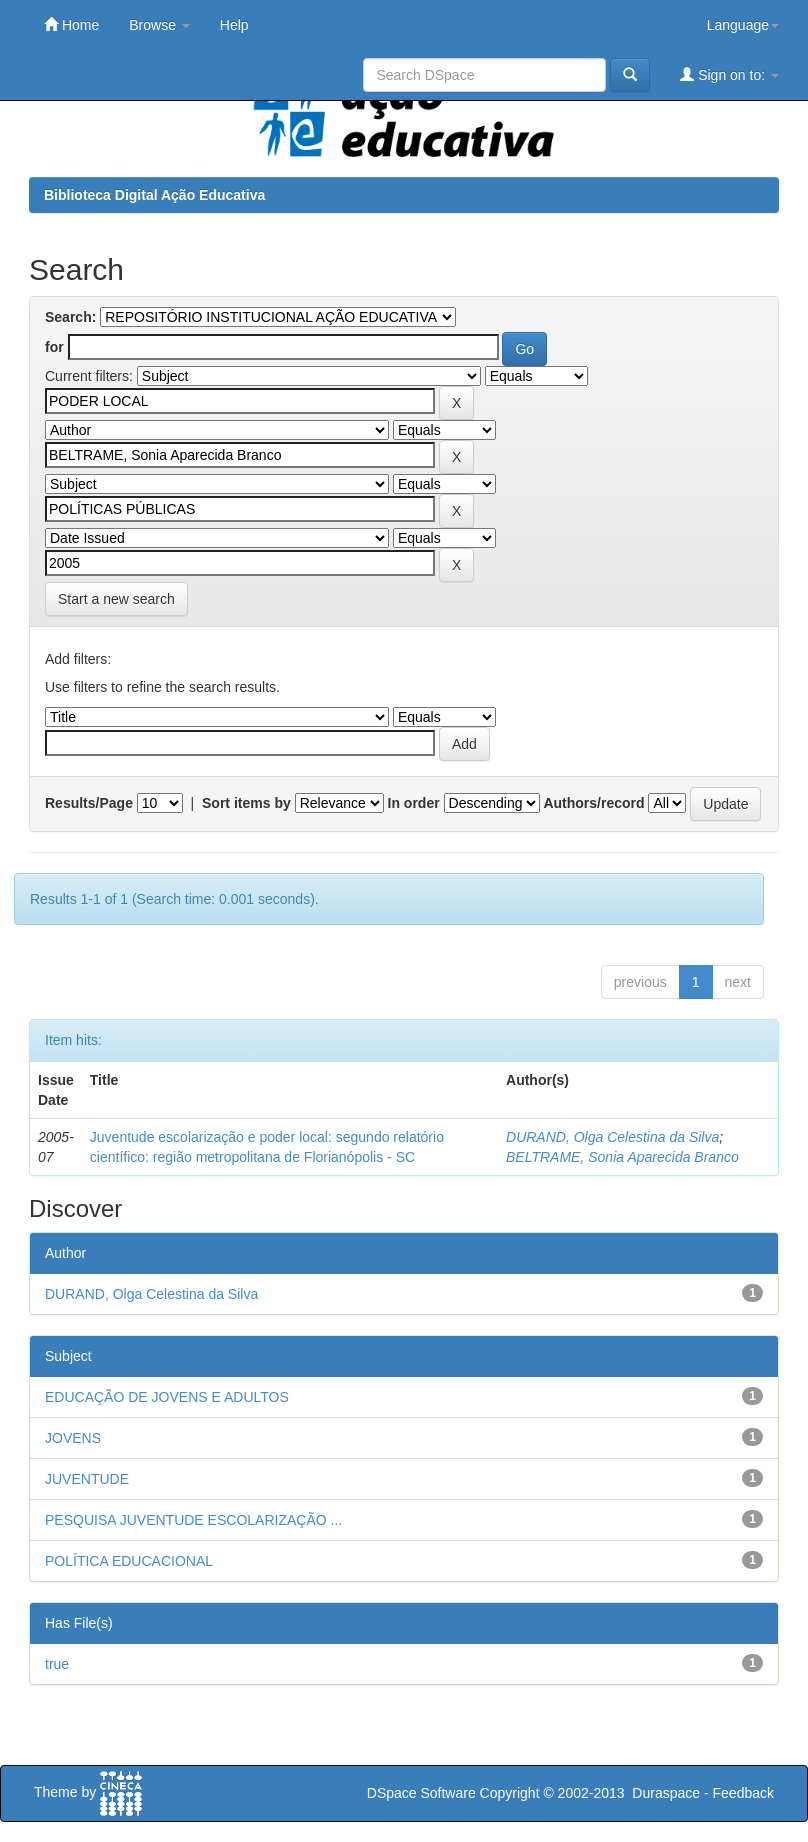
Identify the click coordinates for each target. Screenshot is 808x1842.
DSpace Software (421, 1793)
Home (71, 24)
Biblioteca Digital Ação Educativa (154, 195)
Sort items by (246, 803)
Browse (159, 25)
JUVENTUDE (87, 1479)
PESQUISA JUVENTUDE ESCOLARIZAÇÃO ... (193, 1520)
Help (234, 25)
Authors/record (593, 803)
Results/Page (89, 803)
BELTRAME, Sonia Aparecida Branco (622, 1157)
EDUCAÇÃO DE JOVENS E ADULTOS (167, 1397)
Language (743, 25)
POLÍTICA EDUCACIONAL (129, 1561)
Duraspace (666, 1793)
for (54, 347)
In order (414, 803)
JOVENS (73, 1438)
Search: (70, 317)
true (57, 1664)
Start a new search (116, 599)
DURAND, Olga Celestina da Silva (612, 1137)
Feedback (743, 1793)
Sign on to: (729, 74)
